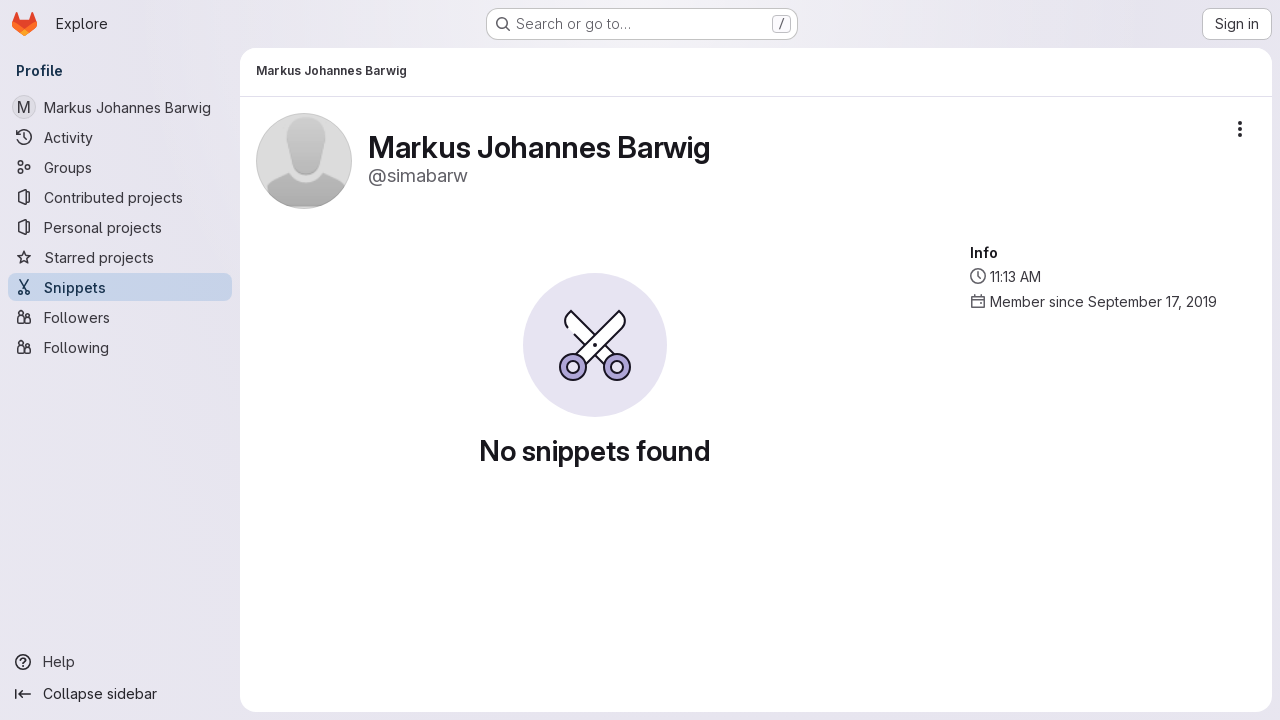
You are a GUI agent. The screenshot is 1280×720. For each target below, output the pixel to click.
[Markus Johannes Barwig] (120, 107)
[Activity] (120, 137)
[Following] (120, 347)
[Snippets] (120, 287)
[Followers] (120, 317)
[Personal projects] (120, 227)
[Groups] (120, 167)
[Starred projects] (120, 257)
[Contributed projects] (120, 197)
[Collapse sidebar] (120, 694)
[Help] (120, 662)
